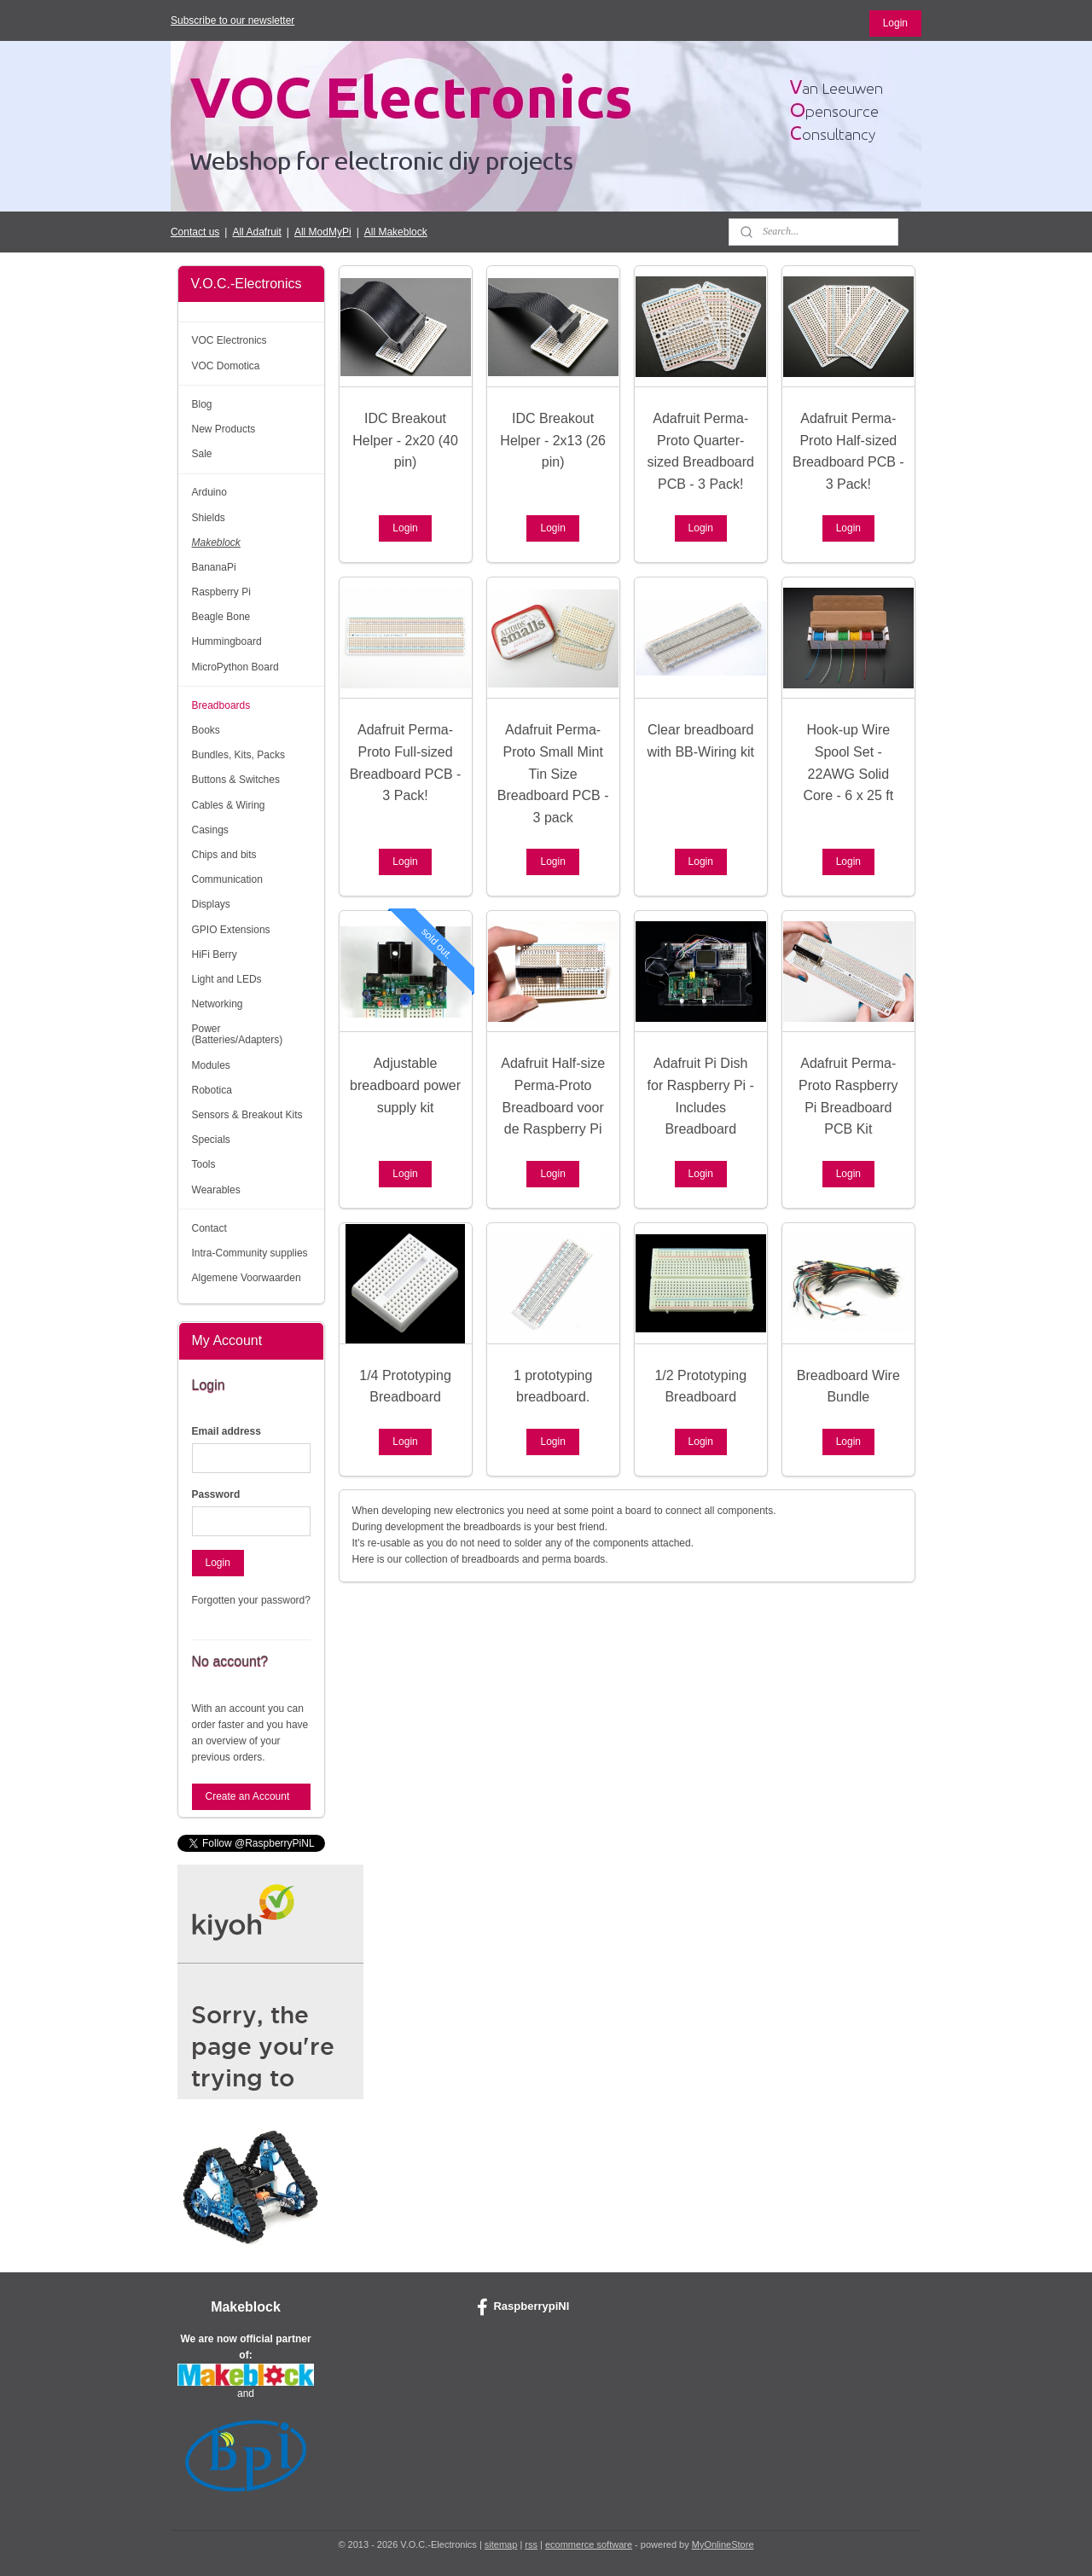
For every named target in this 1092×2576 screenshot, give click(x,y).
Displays (211, 904)
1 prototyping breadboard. (552, 1386)
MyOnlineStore (723, 2544)
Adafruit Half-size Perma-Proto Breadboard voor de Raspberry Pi (553, 1096)
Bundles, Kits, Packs (238, 755)
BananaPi (214, 567)
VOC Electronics (229, 340)
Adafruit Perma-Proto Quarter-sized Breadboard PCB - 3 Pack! (700, 451)
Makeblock (216, 542)
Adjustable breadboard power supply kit (405, 1085)
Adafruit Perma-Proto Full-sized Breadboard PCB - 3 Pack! (405, 762)
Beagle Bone (221, 617)
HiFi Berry (214, 954)
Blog (202, 404)
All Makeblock (395, 232)
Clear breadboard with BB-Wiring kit (700, 740)
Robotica (212, 1090)
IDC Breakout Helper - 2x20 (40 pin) (405, 440)
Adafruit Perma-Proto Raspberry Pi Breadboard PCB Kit (848, 1096)
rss (531, 2544)
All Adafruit (256, 232)
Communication (227, 879)
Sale (202, 454)
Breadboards (221, 705)
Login (895, 23)
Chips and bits (224, 855)
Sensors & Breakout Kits (247, 1115)
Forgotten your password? (251, 1600)
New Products (224, 429)
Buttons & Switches (236, 780)
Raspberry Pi (221, 592)
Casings (210, 830)
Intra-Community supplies (250, 1253)
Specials (211, 1140)
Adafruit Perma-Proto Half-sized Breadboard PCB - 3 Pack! (848, 451)
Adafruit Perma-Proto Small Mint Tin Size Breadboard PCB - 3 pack (552, 773)
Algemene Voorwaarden (246, 1278)
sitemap (501, 2544)
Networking (217, 1004)
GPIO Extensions (231, 930)
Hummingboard (227, 641)
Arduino (209, 492)
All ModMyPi (322, 232)
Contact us (195, 232)
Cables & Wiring (228, 805)
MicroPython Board (235, 667)
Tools (204, 1164)
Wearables (216, 1190)
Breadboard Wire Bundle (847, 1386)
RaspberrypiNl (523, 2307)
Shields (208, 518)
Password (216, 1494)
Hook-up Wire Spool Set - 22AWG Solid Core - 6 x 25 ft (848, 762)
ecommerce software (588, 2544)
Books (206, 730)
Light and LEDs (227, 979)
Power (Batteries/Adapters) (237, 1034)
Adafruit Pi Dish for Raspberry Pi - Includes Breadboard (700, 1096)
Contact (209, 1228)
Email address (226, 1431)
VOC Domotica (226, 366)
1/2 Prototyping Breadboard (700, 1386)
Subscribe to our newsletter (232, 20)
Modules (211, 1065)
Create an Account (248, 1796)
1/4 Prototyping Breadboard (405, 1386)
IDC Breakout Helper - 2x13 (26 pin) (553, 440)
